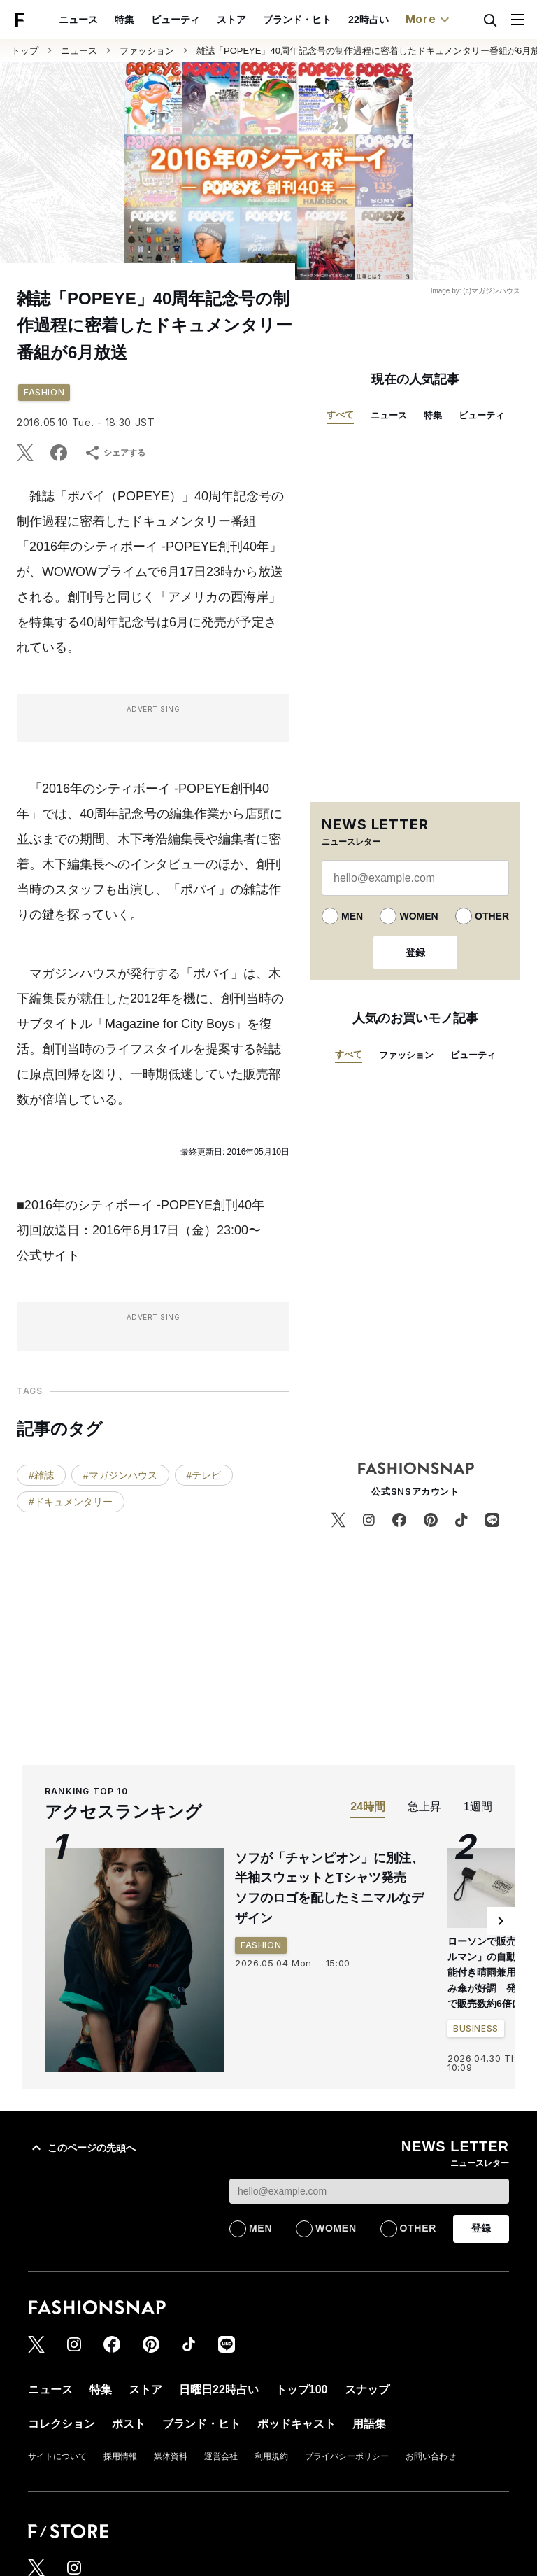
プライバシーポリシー (347, 2456)
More (429, 19)
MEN (352, 916)
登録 (415, 952)
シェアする (114, 452)
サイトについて (57, 2456)
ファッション (147, 50)
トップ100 (301, 2389)
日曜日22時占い (219, 2389)
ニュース (78, 19)
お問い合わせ (431, 2456)
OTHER (492, 916)
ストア (231, 19)
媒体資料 (170, 2456)
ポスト (128, 2424)
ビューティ (175, 19)
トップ (24, 50)
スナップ (367, 2389)
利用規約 (271, 2456)
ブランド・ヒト (297, 19)
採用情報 (120, 2456)
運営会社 (221, 2456)
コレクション (61, 2424)
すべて (340, 414)
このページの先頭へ (82, 2147)
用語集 (369, 2424)
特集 (124, 19)
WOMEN (418, 916)
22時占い (368, 19)
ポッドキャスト (296, 2424)
